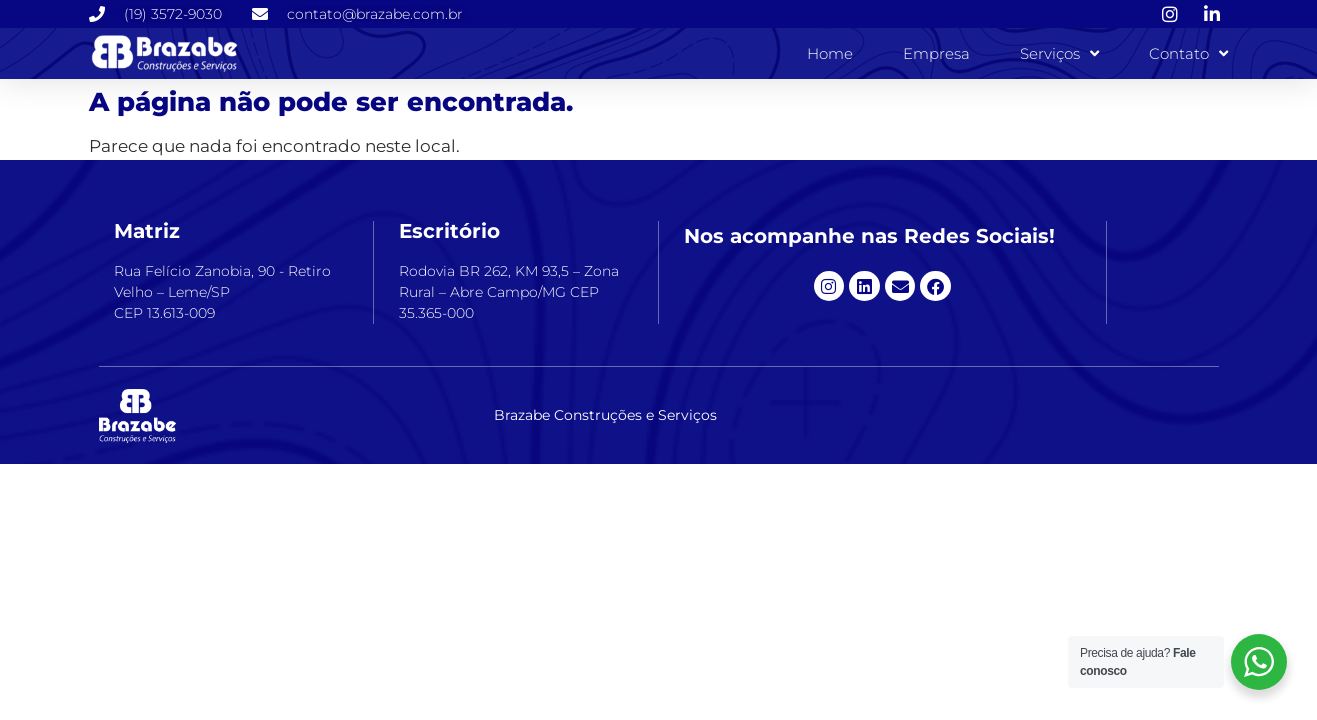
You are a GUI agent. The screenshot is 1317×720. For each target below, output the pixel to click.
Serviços (1059, 53)
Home (830, 53)
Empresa (936, 53)
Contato (1188, 53)
